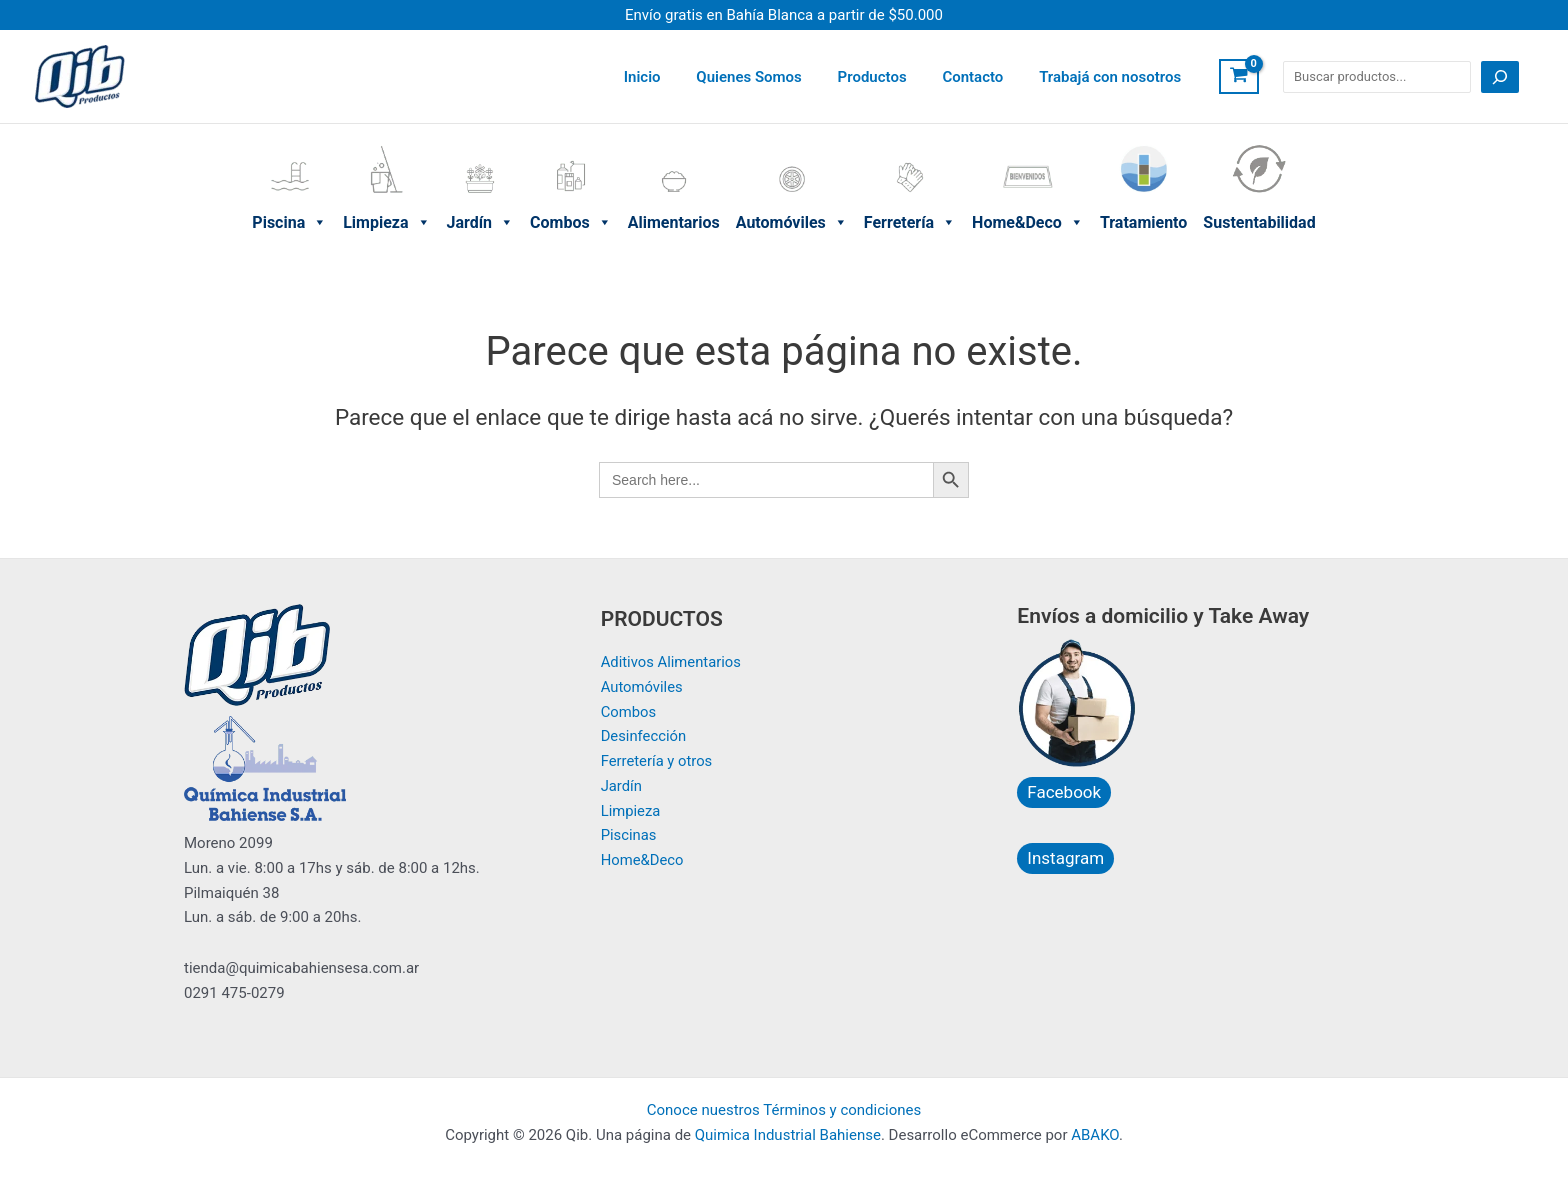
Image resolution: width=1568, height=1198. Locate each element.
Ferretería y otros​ (657, 761)
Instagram (1065, 858)
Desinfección (644, 736)
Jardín (481, 149)
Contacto (981, 77)
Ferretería (910, 149)
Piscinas (629, 835)
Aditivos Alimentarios (672, 662)
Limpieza (386, 149)
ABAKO (1095, 1135)
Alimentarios (674, 149)
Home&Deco (1028, 149)
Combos (571, 149)
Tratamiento (1143, 149)
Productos (886, 77)
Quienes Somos (769, 77)
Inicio (668, 77)
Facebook (1064, 792)
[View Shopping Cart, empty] (1239, 77)
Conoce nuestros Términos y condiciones (784, 1110)
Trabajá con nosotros (1113, 77)
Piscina (289, 149)
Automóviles (792, 149)
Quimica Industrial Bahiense (788, 1135)
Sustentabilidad (1259, 149)
